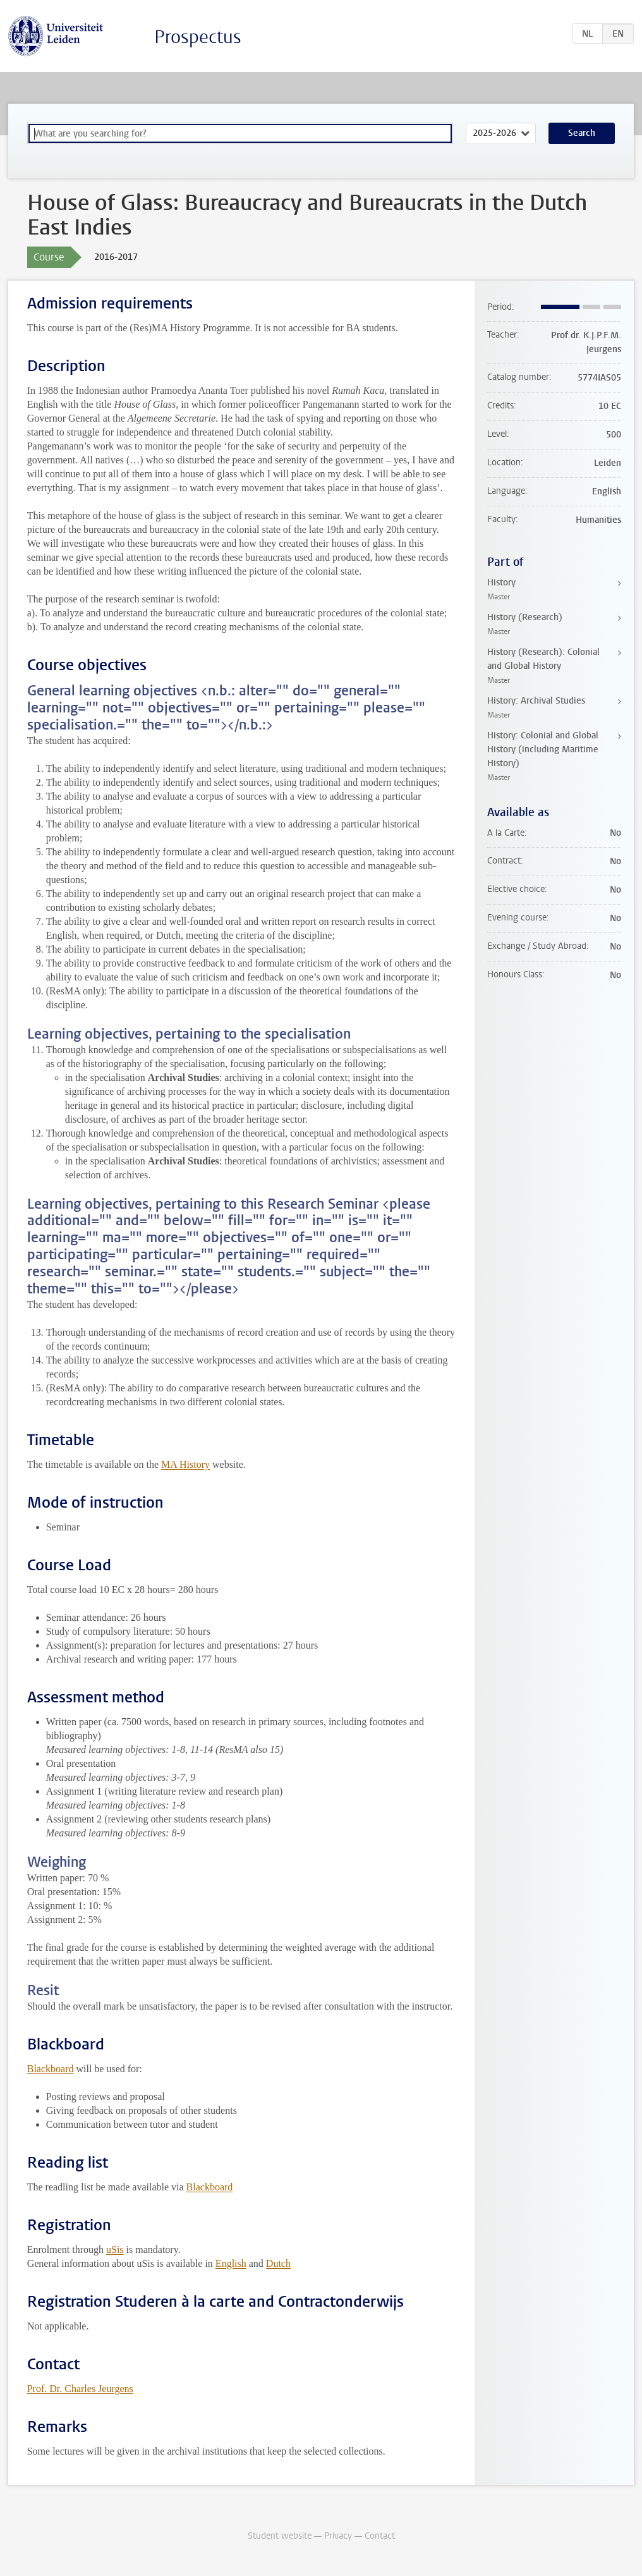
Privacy (338, 2536)
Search (581, 133)
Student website (280, 2536)
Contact (380, 2536)
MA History (185, 1464)
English (230, 2263)
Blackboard (50, 2068)
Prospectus (197, 37)
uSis (115, 2249)
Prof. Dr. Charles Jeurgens (80, 2388)
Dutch (278, 2263)
